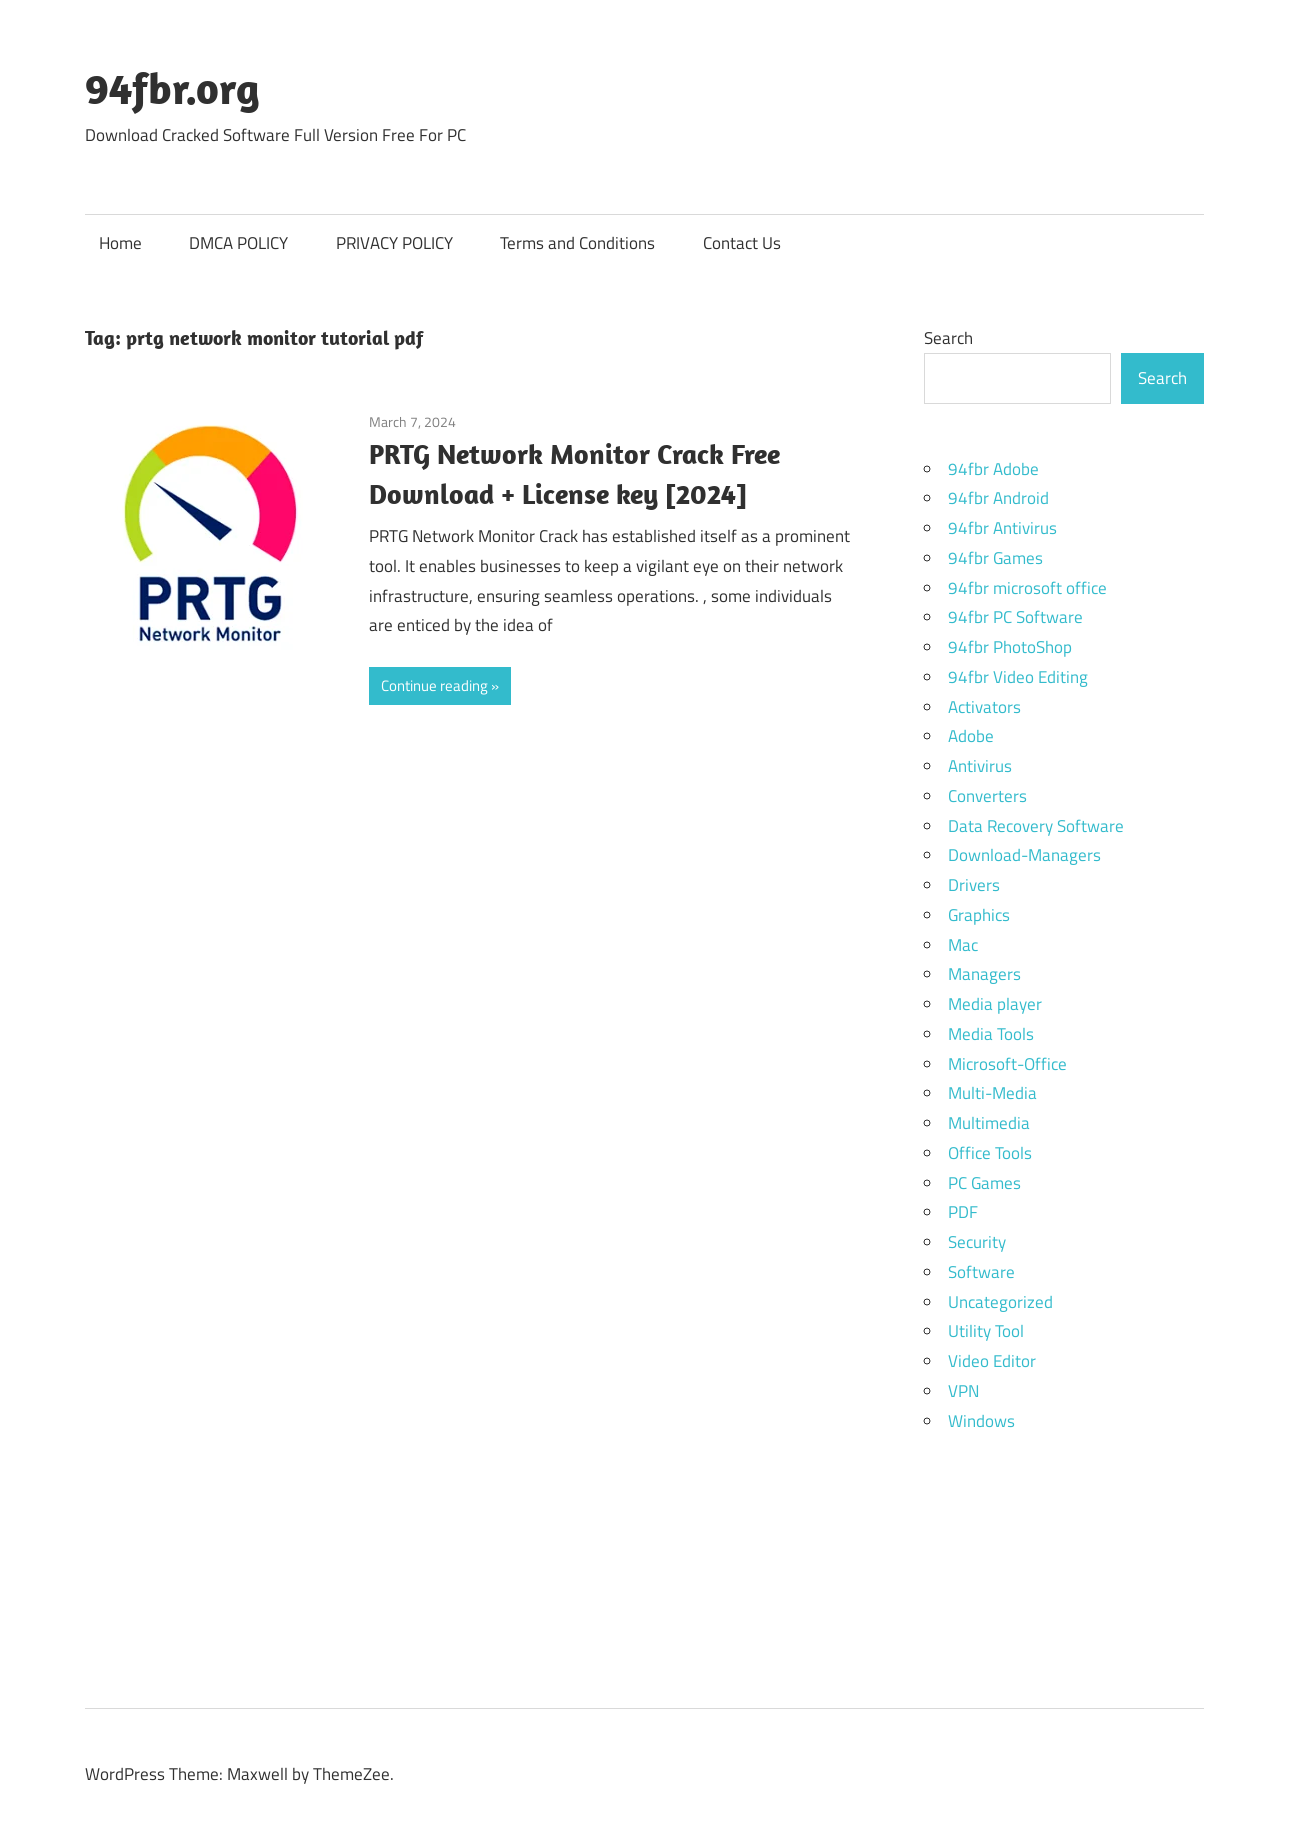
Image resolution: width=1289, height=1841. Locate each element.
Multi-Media (992, 1093)
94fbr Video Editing (1018, 677)
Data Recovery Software (1036, 826)
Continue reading (434, 685)
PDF (963, 1212)
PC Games (984, 1183)
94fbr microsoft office (1027, 588)
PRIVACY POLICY (394, 243)
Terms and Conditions (577, 243)
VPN (963, 1391)
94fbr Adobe (993, 469)
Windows (981, 1421)
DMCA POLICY (238, 243)
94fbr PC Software (1015, 617)
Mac (963, 945)
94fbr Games (995, 558)
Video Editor (992, 1361)
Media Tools (991, 1034)
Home (120, 243)
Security (977, 1242)
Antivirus (980, 766)
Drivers (974, 885)
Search (948, 338)
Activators (984, 707)
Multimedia (989, 1123)
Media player (995, 1004)
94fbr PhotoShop (1010, 647)
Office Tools (990, 1153)
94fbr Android (998, 498)
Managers (984, 974)
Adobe (971, 736)
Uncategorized (1000, 1302)
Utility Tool (986, 1331)
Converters (987, 796)
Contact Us (742, 243)
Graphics (979, 915)
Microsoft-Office (1007, 1064)
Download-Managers (1024, 855)
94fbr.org (172, 88)
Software (981, 1272)
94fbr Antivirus (1002, 528)
